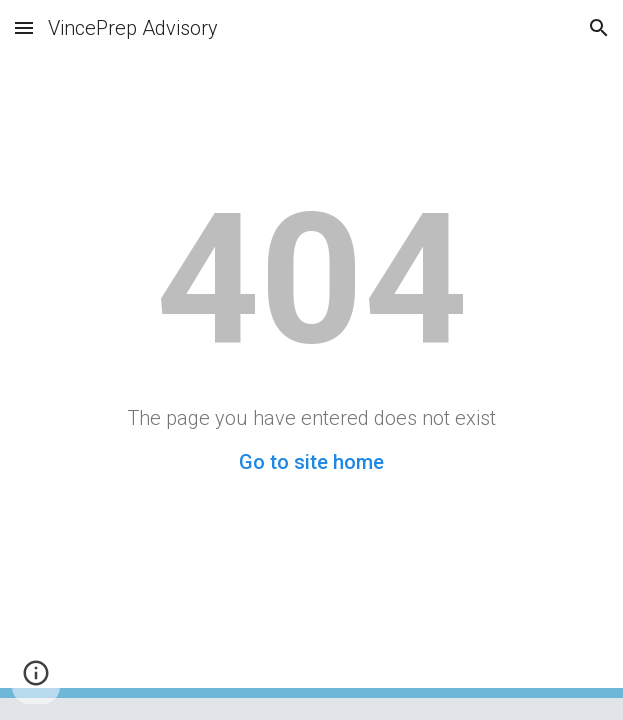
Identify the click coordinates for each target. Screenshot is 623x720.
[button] (24, 27)
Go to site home (311, 462)
